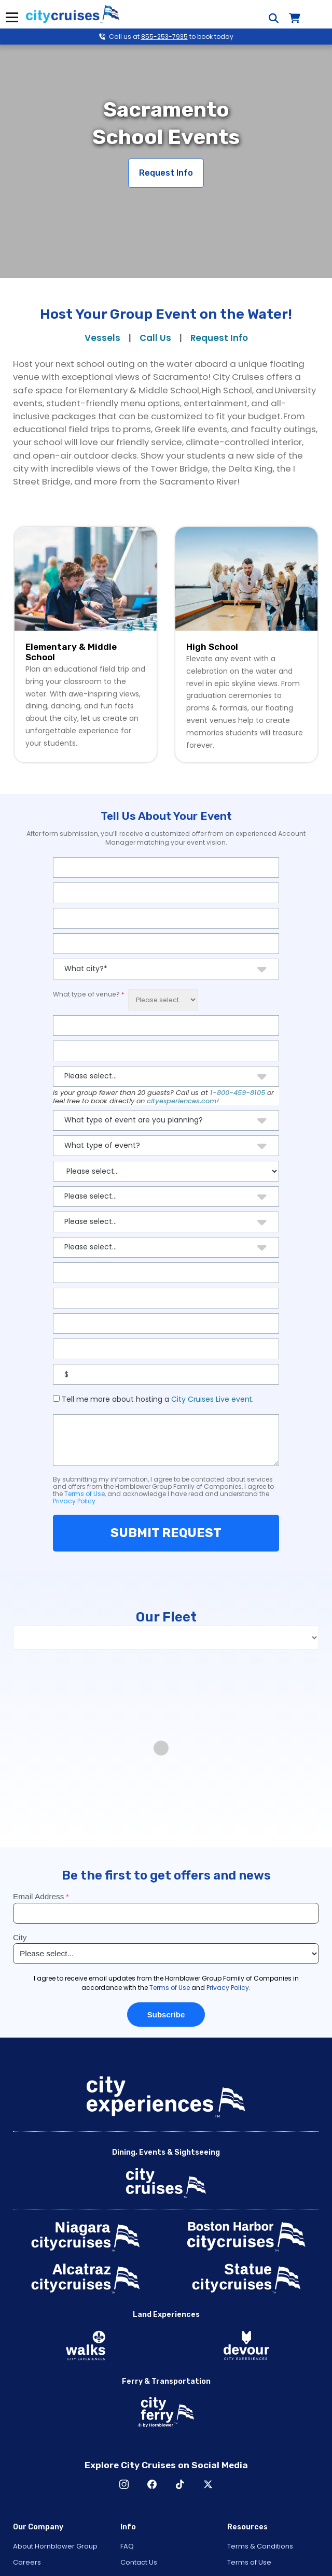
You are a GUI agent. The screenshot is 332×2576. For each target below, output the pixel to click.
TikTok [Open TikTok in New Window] (180, 2484)
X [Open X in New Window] (208, 2484)
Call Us (155, 338)
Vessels (102, 338)
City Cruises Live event (211, 1399)
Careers (27, 2562)
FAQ (127, 2546)
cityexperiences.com (182, 1101)
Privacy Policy (74, 1501)
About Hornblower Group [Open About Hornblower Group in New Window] (55, 2546)
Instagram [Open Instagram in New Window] (124, 2484)
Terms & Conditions (260, 2546)
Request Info (166, 173)
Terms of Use (84, 1493)
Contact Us (138, 2562)
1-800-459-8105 (237, 1093)
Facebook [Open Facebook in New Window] (152, 2484)
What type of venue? (86, 994)
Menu (12, 17)
